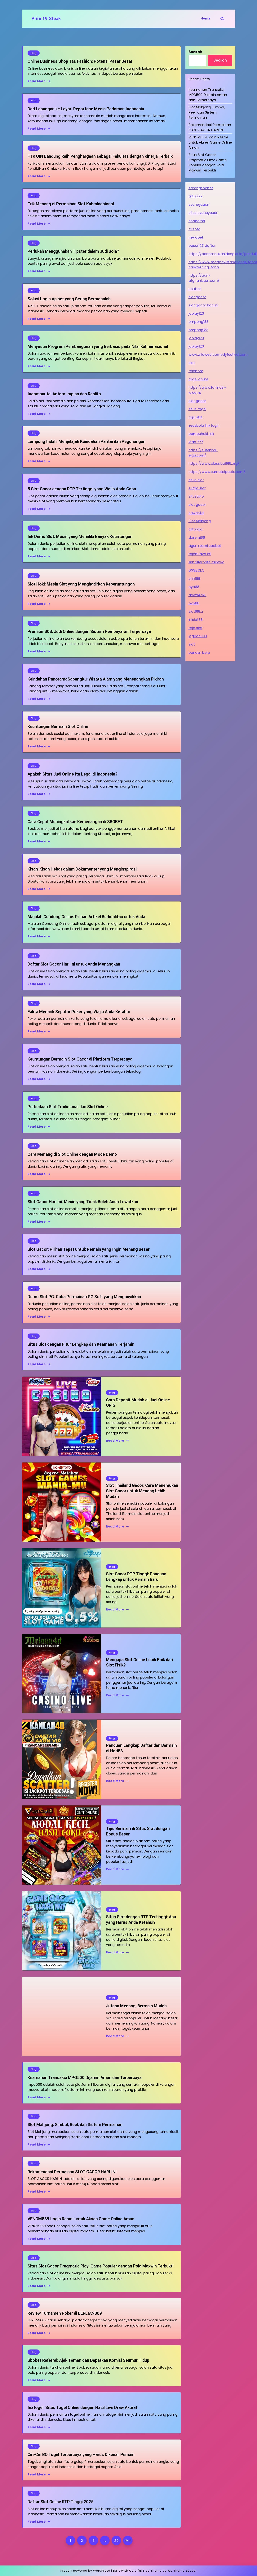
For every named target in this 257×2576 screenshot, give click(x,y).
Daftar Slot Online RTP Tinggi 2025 (61, 2501)
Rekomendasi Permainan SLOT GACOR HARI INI (72, 2171)
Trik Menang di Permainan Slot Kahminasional (71, 203)
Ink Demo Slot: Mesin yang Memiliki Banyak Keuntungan (80, 536)
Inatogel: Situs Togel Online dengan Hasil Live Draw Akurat (82, 2407)
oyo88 (193, 586)
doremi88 (196, 537)
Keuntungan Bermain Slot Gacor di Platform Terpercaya (80, 1059)
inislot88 (195, 619)
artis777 (195, 196)
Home (205, 18)
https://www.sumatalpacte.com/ (216, 471)
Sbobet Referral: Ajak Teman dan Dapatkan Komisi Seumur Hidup (88, 2360)
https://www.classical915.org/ (213, 463)
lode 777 (195, 441)
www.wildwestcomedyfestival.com (218, 354)
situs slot (196, 480)
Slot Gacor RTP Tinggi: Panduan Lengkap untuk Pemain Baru (136, 1576)
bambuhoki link (201, 433)
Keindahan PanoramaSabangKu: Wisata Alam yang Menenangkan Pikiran (96, 679)
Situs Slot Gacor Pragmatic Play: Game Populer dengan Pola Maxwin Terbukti (100, 2266)
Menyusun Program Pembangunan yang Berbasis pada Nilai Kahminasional (98, 346)
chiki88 (194, 578)
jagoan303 (197, 636)
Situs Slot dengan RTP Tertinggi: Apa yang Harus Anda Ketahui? (141, 1919)
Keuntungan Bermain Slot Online (58, 726)
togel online (198, 379)
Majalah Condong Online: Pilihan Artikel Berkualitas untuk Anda (86, 916)
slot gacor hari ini (203, 305)
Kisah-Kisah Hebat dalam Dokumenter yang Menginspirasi (82, 869)
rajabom (195, 371)
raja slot (195, 417)
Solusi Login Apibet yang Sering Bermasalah (69, 298)
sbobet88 (196, 220)
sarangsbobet (200, 188)
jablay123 (196, 313)
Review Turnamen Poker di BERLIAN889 (65, 2313)
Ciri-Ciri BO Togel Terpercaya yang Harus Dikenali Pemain (81, 2454)
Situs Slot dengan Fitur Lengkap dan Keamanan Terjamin (81, 1344)
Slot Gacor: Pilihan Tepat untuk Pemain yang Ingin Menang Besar (89, 1249)
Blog (33, 53)
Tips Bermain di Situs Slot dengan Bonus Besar (138, 1831)
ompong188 (198, 321)
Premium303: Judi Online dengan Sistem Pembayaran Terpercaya (89, 631)
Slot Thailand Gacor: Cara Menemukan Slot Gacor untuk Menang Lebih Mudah (142, 1491)
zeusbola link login (203, 425)
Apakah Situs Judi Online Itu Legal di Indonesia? (72, 774)
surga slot (197, 488)
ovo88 (193, 603)
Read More (39, 81)
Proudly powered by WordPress (85, 2571)
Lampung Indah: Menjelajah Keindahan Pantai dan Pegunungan (86, 441)
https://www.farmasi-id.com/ (207, 390)
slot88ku (195, 611)
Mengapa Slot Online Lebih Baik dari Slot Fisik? (139, 1662)
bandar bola (199, 652)
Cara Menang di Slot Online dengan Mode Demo (72, 1154)
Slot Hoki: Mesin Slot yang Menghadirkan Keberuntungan (81, 584)
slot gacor (197, 297)
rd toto (194, 229)
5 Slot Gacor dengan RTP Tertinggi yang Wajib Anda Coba (82, 488)
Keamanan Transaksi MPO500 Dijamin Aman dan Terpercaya (85, 2077)
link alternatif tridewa (206, 562)
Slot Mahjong (199, 521)
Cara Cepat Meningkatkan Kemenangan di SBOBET (75, 821)
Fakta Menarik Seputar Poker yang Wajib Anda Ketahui (79, 1011)
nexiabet (195, 237)
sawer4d (196, 512)
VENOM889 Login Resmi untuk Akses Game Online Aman (81, 2218)
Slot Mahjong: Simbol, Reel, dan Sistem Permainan (75, 2124)
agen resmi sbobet (204, 545)
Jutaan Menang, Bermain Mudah (136, 2005)
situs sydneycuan (203, 212)
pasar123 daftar (202, 245)
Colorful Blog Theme (145, 2571)
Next (128, 2540)
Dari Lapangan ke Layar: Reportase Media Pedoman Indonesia (86, 108)
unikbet (194, 288)
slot (191, 362)
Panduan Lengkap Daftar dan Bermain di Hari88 (141, 1748)
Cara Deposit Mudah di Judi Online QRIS (138, 1403)
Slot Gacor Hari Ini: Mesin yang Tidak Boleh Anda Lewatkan (83, 1201)
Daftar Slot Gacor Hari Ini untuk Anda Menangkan (74, 964)
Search (195, 51)
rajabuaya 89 (199, 553)
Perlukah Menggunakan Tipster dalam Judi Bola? (73, 251)
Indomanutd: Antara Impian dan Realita (64, 393)
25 (116, 2540)
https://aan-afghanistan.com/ (203, 278)
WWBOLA (196, 570)
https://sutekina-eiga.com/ (203, 453)
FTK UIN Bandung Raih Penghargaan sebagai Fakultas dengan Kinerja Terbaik (100, 156)
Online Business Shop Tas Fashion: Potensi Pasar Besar (80, 61)
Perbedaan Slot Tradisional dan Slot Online (68, 1106)
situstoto (196, 496)
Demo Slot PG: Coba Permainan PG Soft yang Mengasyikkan (84, 1296)
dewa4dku (197, 595)
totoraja (195, 529)
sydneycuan (198, 204)
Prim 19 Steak (46, 18)
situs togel (197, 409)
